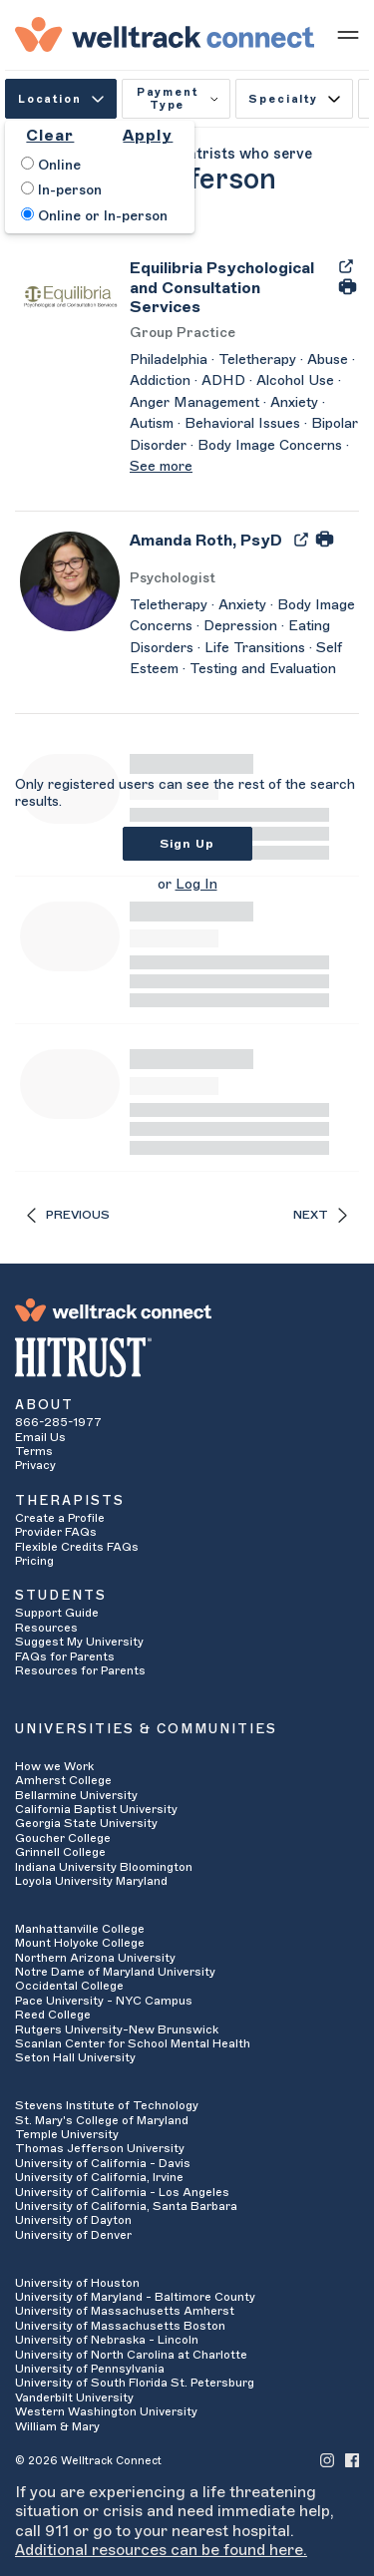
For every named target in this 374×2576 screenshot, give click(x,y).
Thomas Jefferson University (100, 2148)
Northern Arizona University (95, 1958)
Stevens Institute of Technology (106, 2105)
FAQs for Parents (65, 1656)
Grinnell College (60, 1852)
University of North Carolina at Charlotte (131, 2355)
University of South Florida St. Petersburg (134, 2383)
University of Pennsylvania (90, 2369)
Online (51, 165)
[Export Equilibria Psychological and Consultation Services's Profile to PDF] (346, 265)
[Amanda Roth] (206, 547)
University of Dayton (73, 2220)
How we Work (54, 1766)
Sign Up (187, 844)
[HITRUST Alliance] (187, 1357)
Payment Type (177, 99)
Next (320, 1215)
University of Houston (77, 2283)
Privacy (35, 1465)
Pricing (34, 1561)
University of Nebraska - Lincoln (106, 2340)
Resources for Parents (80, 1670)
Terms (34, 1451)
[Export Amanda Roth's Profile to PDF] (303, 539)
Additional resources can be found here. (161, 2550)
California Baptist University (96, 1809)
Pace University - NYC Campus (103, 2001)
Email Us (40, 1437)
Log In (196, 885)
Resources (46, 1628)
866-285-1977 (58, 1422)
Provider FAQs (56, 1532)
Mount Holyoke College (80, 1943)
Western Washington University (106, 2411)
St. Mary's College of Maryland (101, 2120)
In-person (61, 189)
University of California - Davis (102, 2163)
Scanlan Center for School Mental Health (132, 2043)
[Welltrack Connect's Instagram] (327, 2459)
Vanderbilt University (74, 2397)
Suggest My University (79, 1642)
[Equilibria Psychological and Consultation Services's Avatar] (70, 296)
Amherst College (63, 1780)
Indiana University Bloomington (103, 1867)
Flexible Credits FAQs (77, 1547)
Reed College (53, 2015)
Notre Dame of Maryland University (115, 1972)
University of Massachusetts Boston (120, 2326)
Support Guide (57, 1613)
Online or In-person (94, 215)
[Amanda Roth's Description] (244, 638)
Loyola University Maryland (91, 1881)
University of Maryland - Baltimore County (135, 2297)
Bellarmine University (76, 1795)
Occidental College (69, 1986)
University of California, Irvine (99, 2177)
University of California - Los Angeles (122, 2192)
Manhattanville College (80, 1929)
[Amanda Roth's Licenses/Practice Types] (244, 578)
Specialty (293, 99)
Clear (50, 136)
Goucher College (63, 1838)
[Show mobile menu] (348, 34)
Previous (68, 1215)
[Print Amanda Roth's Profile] (324, 539)
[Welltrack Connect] (164, 34)
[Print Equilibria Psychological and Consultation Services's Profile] (347, 285)
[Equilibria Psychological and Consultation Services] (228, 288)
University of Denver (73, 2235)
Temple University (67, 2134)
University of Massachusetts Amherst (124, 2311)
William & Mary (57, 2426)
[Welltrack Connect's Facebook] (352, 2459)
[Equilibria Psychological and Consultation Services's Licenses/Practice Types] (244, 333)
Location (61, 99)
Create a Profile (60, 1518)
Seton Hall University (75, 2057)
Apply (148, 136)
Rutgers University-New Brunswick (116, 2029)
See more (161, 467)
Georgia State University (86, 1823)
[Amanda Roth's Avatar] (70, 580)
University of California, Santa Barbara (126, 2206)
